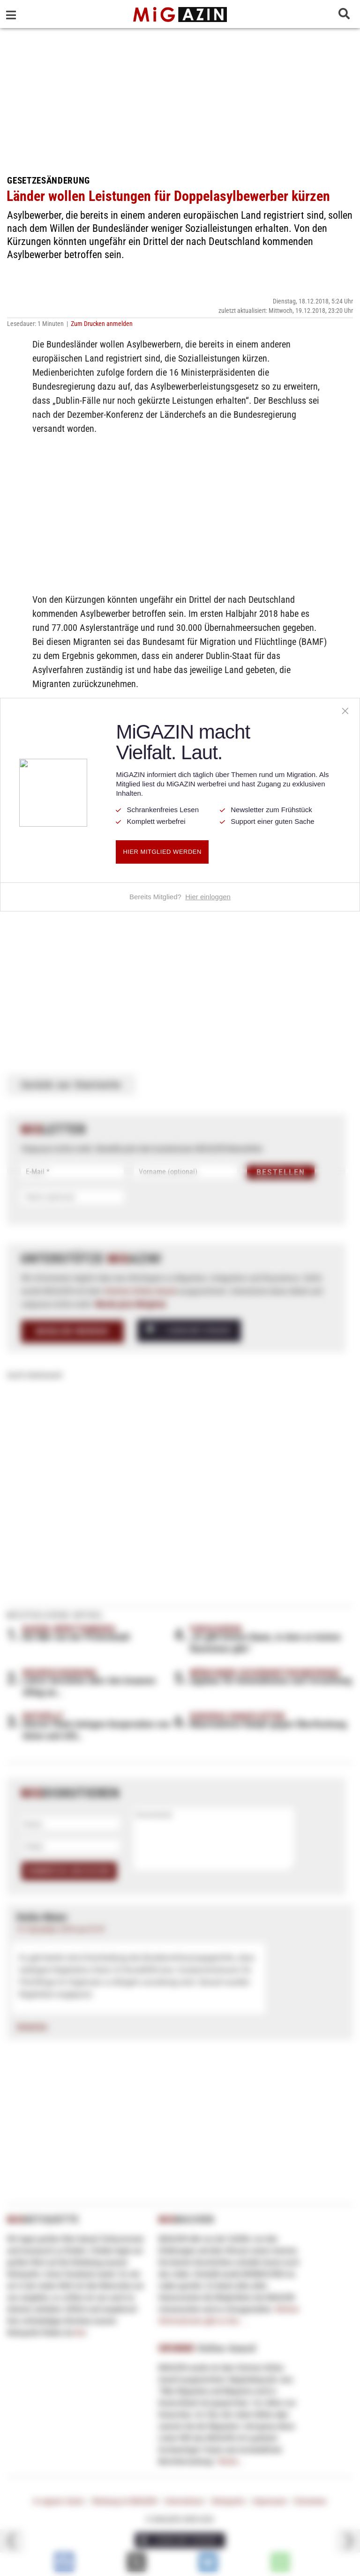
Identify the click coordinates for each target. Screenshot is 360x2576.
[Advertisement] (179, 98)
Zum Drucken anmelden (102, 323)
